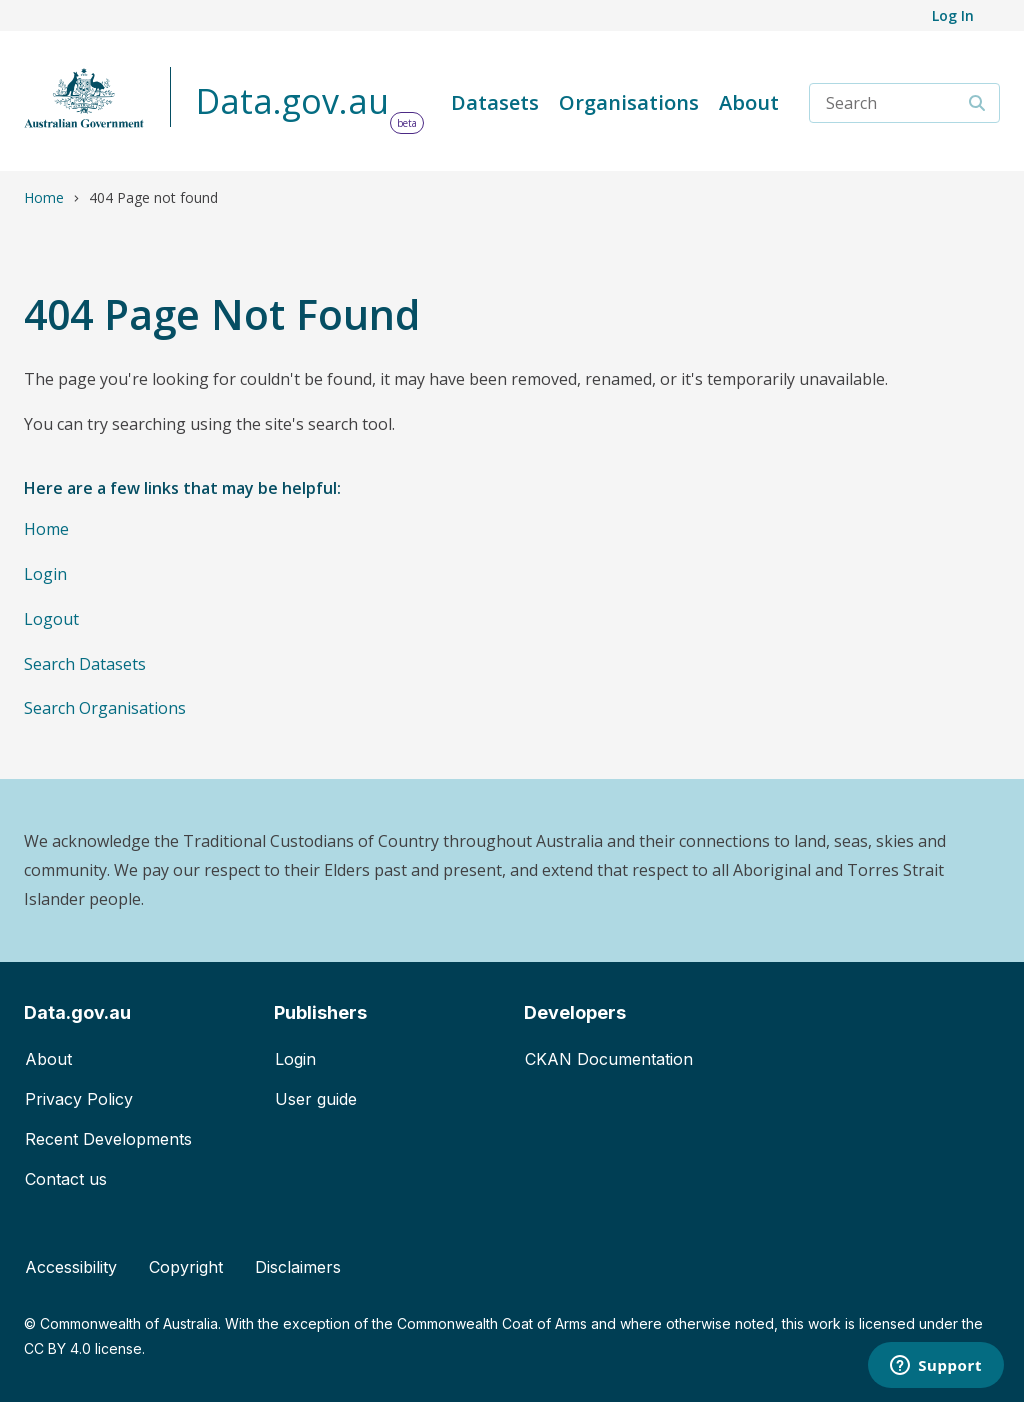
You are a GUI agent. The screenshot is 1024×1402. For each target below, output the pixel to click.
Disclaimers (298, 1267)
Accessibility (71, 1267)
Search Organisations (105, 708)
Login (45, 574)
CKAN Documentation (609, 1059)
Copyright (186, 1267)
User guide (316, 1099)
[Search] (977, 103)
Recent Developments (108, 1139)
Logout (51, 619)
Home (44, 197)
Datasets (495, 102)
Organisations (629, 102)
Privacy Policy (79, 1099)
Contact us (66, 1179)
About (749, 102)
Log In (953, 15)
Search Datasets (85, 664)
